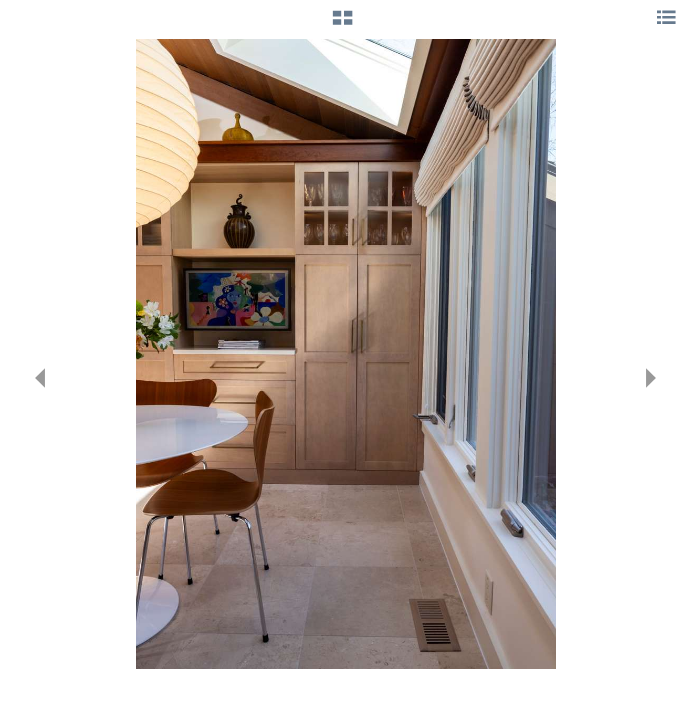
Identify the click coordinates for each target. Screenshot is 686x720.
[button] (342, 25)
